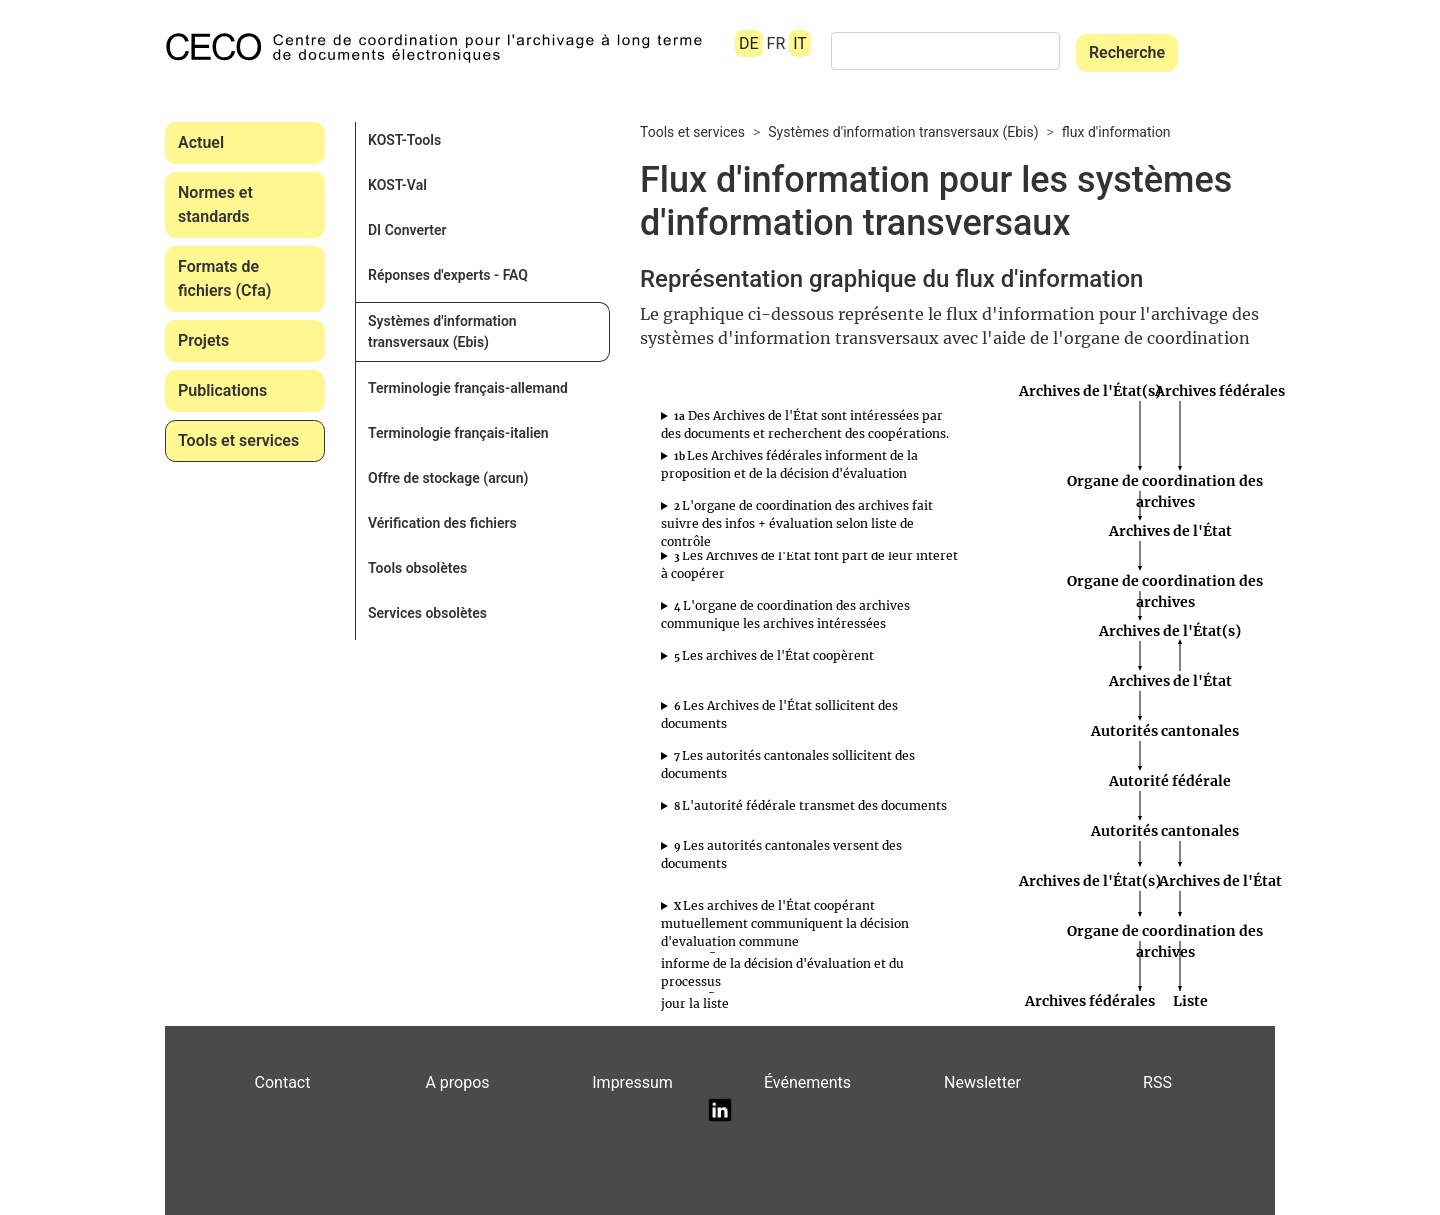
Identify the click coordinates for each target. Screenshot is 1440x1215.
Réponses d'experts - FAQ (448, 275)
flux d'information (1116, 132)
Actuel (201, 142)
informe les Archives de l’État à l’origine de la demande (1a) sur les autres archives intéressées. (810, 615)
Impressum (632, 1082)
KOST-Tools (404, 140)
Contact (283, 1082)
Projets (203, 340)
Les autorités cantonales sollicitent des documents (788, 764)
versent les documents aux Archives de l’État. (810, 855)
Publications (222, 390)
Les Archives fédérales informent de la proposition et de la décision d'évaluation (789, 464)
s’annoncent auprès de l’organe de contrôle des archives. (810, 565)
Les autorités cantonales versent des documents (781, 854)
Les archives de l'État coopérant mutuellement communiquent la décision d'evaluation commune (785, 923)
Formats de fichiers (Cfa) (224, 278)
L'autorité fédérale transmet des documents (810, 805)
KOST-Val (397, 185)
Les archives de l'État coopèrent (774, 655)
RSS (1157, 1082)
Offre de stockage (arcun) (448, 478)
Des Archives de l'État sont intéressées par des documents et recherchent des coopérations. (805, 424)
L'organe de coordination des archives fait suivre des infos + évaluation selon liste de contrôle (797, 523)
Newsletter (982, 1082)
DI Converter (407, 230)
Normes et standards (215, 204)
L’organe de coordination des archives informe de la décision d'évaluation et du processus (786, 963)
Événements (807, 1082)
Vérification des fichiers (442, 523)
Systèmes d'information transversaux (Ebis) (442, 331)
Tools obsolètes (417, 568)
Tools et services (238, 440)
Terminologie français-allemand (468, 388)
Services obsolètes (427, 613)
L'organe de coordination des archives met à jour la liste (804, 994)
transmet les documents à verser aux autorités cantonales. (810, 806)
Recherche (1127, 52)
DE (749, 43)
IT (800, 43)
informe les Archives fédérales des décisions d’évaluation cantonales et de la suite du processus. (810, 964)
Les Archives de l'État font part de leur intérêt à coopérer (809, 564)
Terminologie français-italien (458, 433)
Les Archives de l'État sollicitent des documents (779, 714)
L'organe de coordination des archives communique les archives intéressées (785, 614)
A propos (457, 1082)
